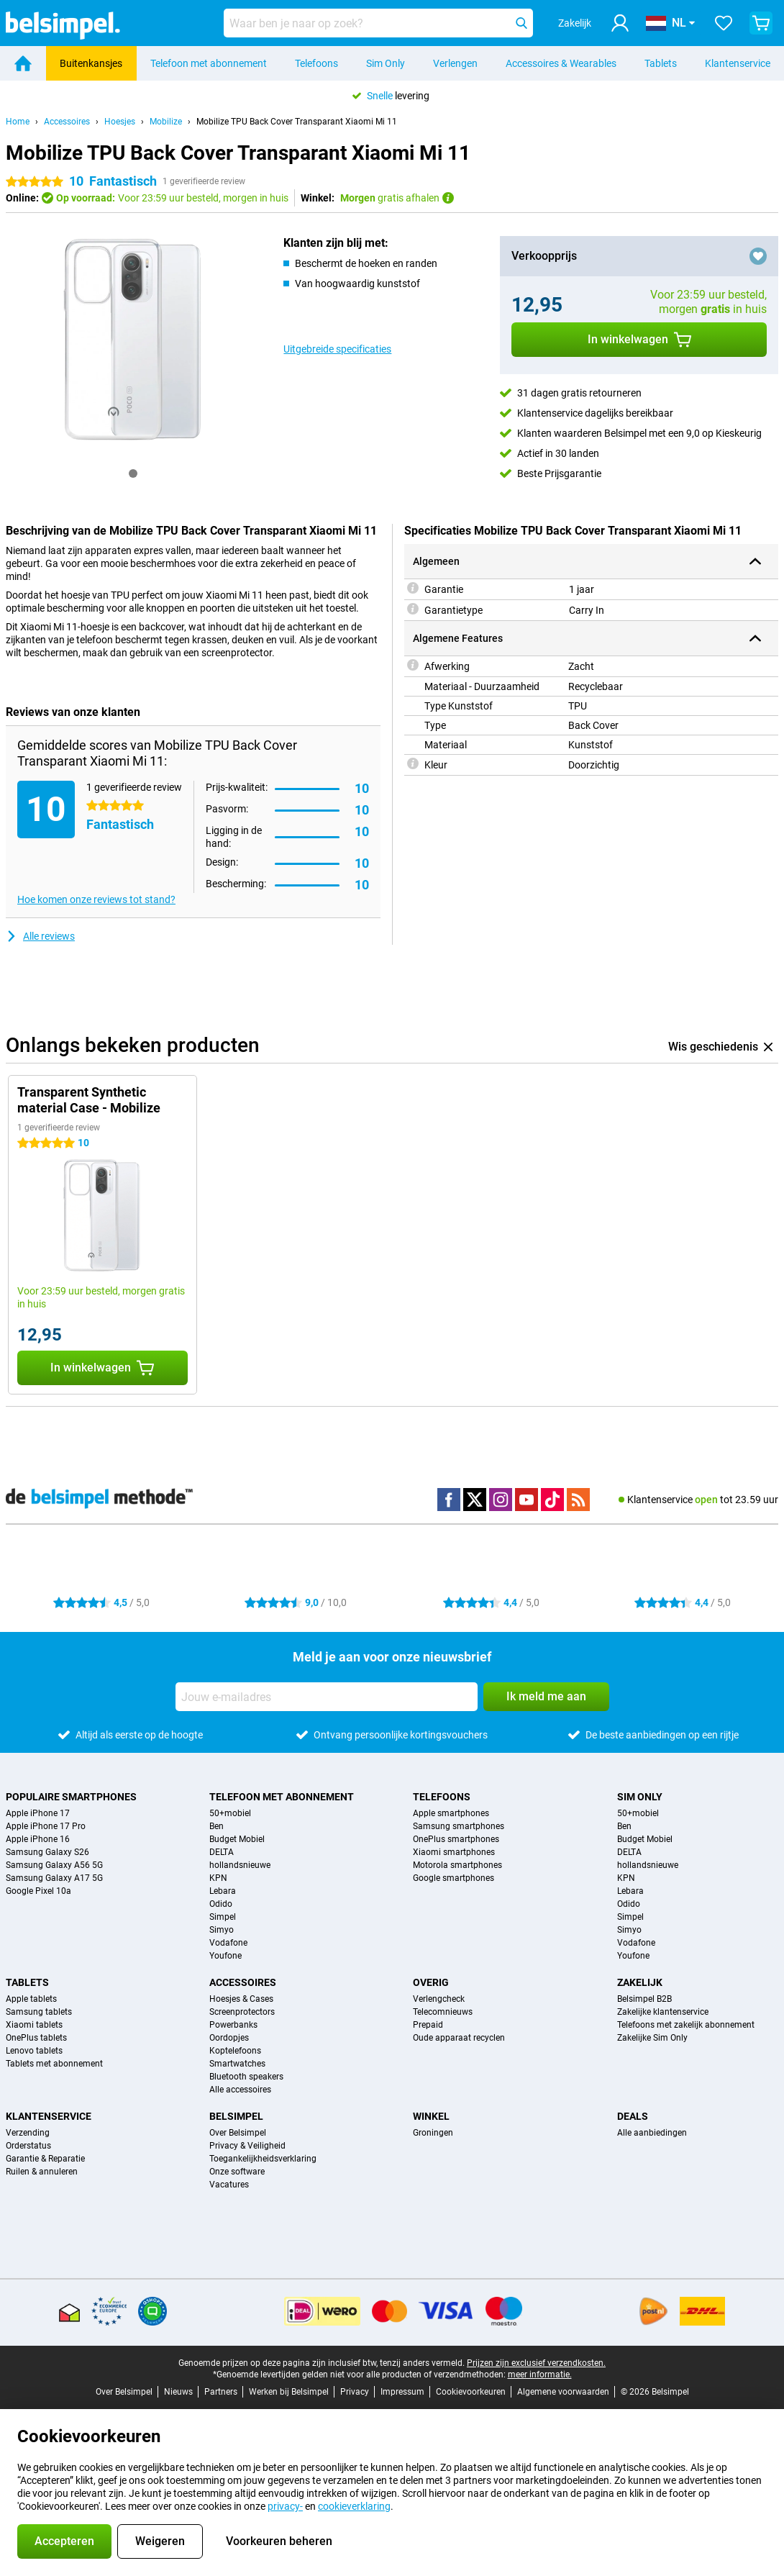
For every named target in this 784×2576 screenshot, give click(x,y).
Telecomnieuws (443, 2012)
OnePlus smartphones (456, 1839)
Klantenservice (737, 63)
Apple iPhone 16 (38, 1839)
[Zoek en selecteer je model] (378, 23)
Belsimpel (236, 2116)
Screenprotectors (242, 2012)
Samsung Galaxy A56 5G (54, 1865)
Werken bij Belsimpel (289, 2392)
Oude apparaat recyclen (459, 2038)
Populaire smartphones (71, 1796)
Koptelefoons (235, 2051)
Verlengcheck (439, 1999)
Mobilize (166, 122)
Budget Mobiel (237, 1839)
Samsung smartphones (458, 1826)
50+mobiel (230, 1813)
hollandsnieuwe (239, 1865)
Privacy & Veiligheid (247, 2146)
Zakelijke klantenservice (662, 2012)
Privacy (354, 2392)
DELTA (221, 1852)
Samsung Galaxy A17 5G (54, 1878)
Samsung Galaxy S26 (47, 1852)
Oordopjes (229, 2038)
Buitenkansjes (91, 63)
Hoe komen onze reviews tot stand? (96, 899)
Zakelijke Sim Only (652, 2038)
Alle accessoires (240, 2090)
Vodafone (228, 1943)
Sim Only (385, 63)
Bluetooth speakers (246, 2077)
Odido (220, 1904)
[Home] (23, 63)
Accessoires (67, 122)
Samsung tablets (39, 2012)
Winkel (431, 2116)
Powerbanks (233, 2025)
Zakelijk (639, 1982)
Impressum (402, 2392)
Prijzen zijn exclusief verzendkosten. (536, 2363)
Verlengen (455, 63)
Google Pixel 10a (38, 1891)
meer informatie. (540, 2374)
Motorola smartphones (457, 1865)
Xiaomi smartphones (454, 1852)
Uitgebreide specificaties (337, 349)
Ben (216, 1826)
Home (17, 122)
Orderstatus (28, 2146)
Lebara (222, 1891)
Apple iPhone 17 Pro (46, 1826)
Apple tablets (31, 1999)
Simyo (221, 1930)
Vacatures (229, 2185)
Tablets (660, 63)
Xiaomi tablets (34, 2025)
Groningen (433, 2133)
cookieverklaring (354, 2506)
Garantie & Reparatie (45, 2159)
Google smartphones (453, 1878)
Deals (632, 2116)
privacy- (285, 2506)
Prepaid (428, 2025)
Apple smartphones (451, 1813)
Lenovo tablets (34, 2051)
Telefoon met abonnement (208, 63)
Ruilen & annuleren (42, 2172)
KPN (218, 1878)
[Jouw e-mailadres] (327, 1696)
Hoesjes (119, 122)
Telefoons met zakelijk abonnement (686, 2025)
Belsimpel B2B (644, 1999)
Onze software (237, 2172)
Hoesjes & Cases (241, 1999)
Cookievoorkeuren (471, 2392)
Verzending (28, 2133)
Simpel (222, 1917)
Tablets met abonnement (54, 2064)
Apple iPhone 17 (38, 1813)
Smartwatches (237, 2064)
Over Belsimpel (237, 2133)
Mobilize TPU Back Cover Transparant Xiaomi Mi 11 (296, 122)
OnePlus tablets (36, 2038)
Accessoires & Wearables (561, 63)
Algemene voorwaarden (563, 2392)
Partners (220, 2392)
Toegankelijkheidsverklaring (262, 2159)
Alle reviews (40, 936)
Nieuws (178, 2392)
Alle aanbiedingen (652, 2133)
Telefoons (316, 63)
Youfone (225, 1956)
